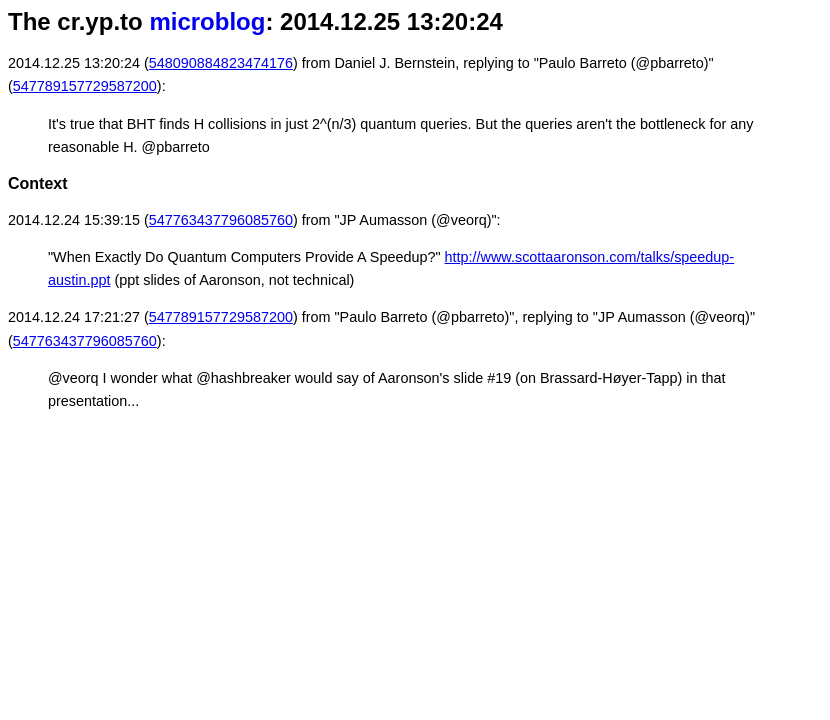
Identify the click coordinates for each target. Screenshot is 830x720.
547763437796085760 (221, 220)
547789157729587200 (85, 86)
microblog (207, 21)
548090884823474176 (221, 63)
